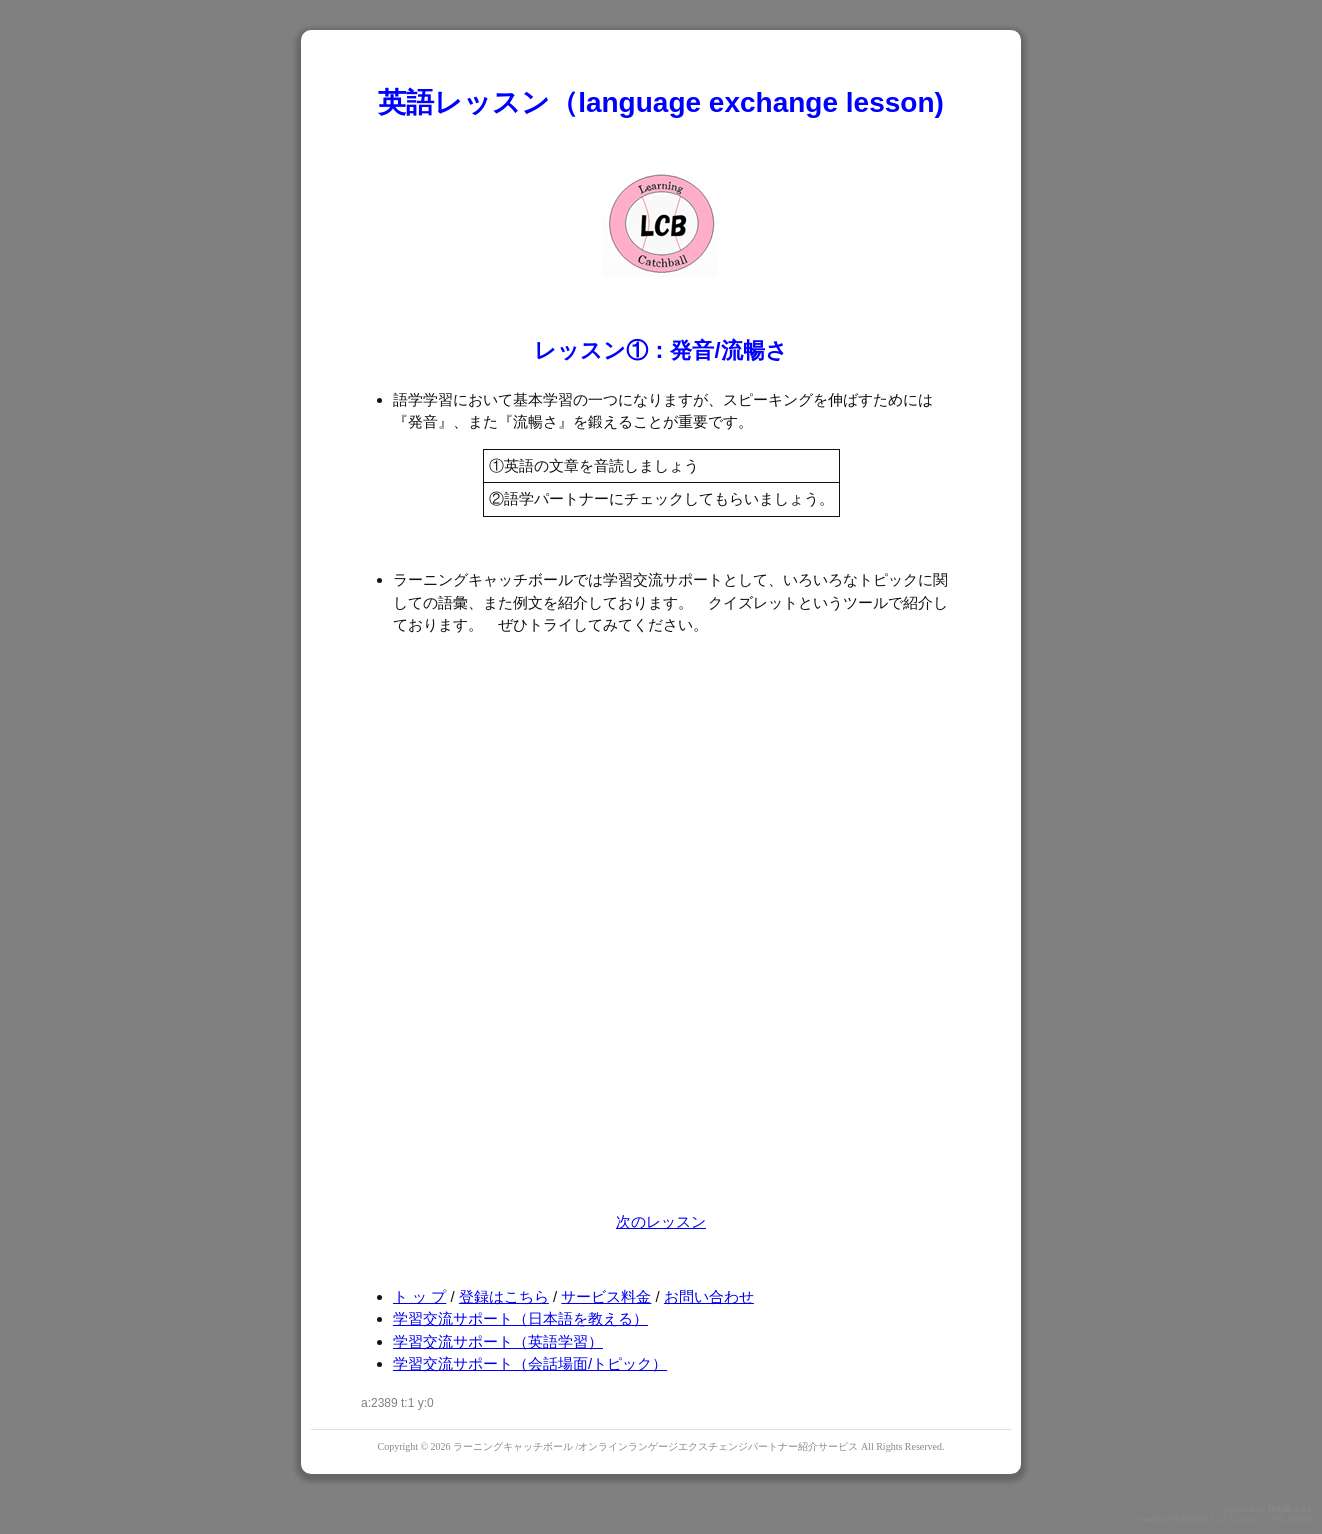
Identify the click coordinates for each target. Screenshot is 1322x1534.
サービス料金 (606, 1296)
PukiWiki (1190, 1519)
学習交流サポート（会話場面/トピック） (530, 1363)
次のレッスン (661, 1221)
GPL (1276, 1519)
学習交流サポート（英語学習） (498, 1341)
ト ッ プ (419, 1296)
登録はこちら (504, 1296)
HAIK (1280, 1509)
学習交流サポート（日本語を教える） (520, 1318)
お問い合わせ (709, 1296)
